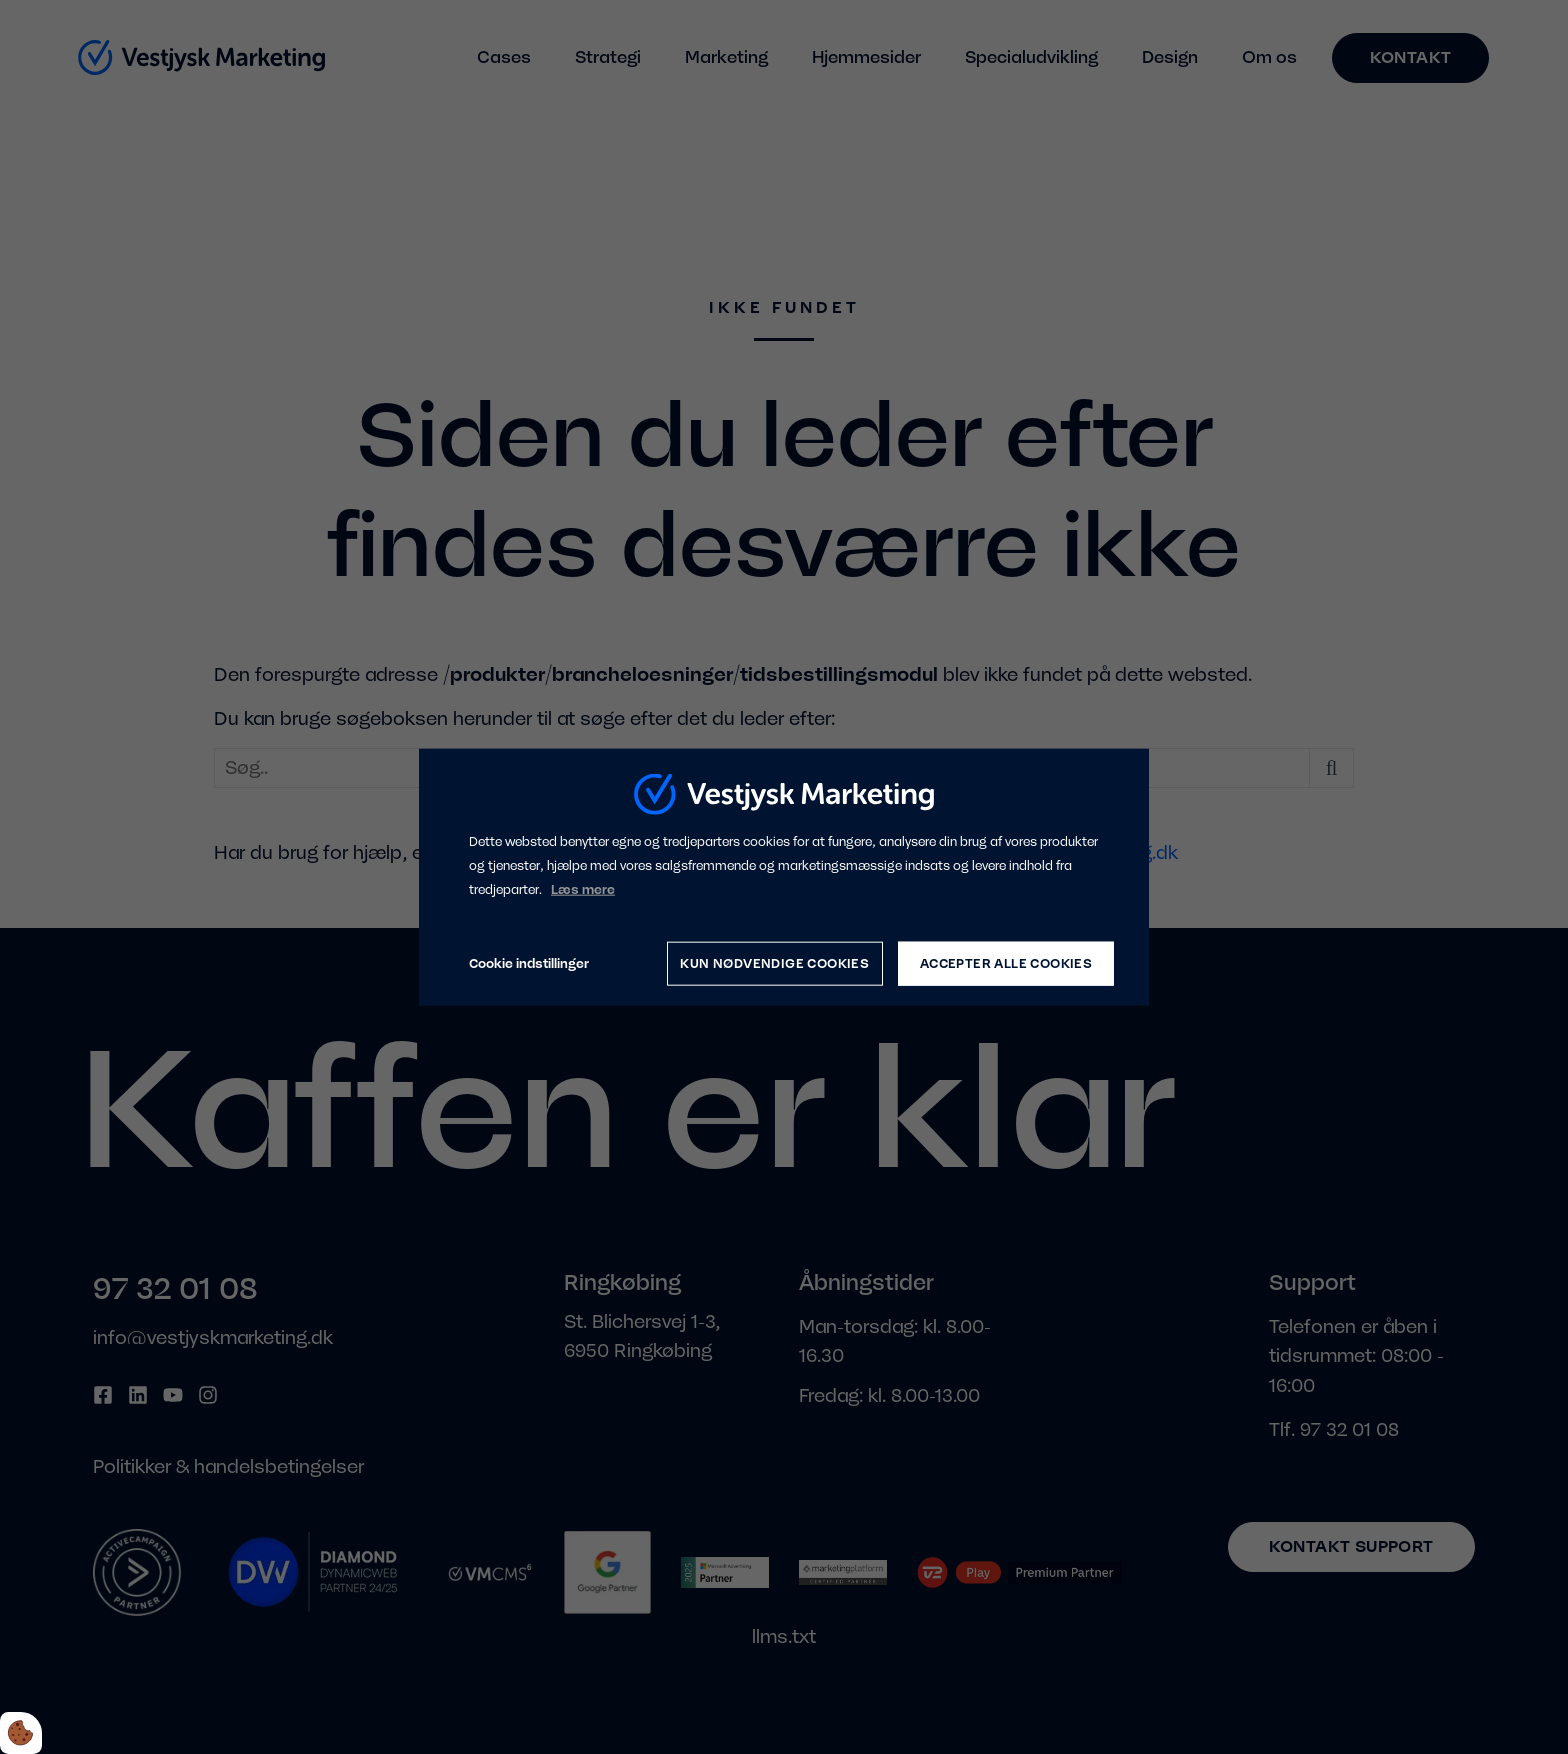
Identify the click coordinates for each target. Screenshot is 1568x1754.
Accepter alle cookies (1006, 963)
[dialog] (784, 877)
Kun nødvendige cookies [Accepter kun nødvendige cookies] (774, 963)
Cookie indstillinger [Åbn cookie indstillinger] (529, 963)
